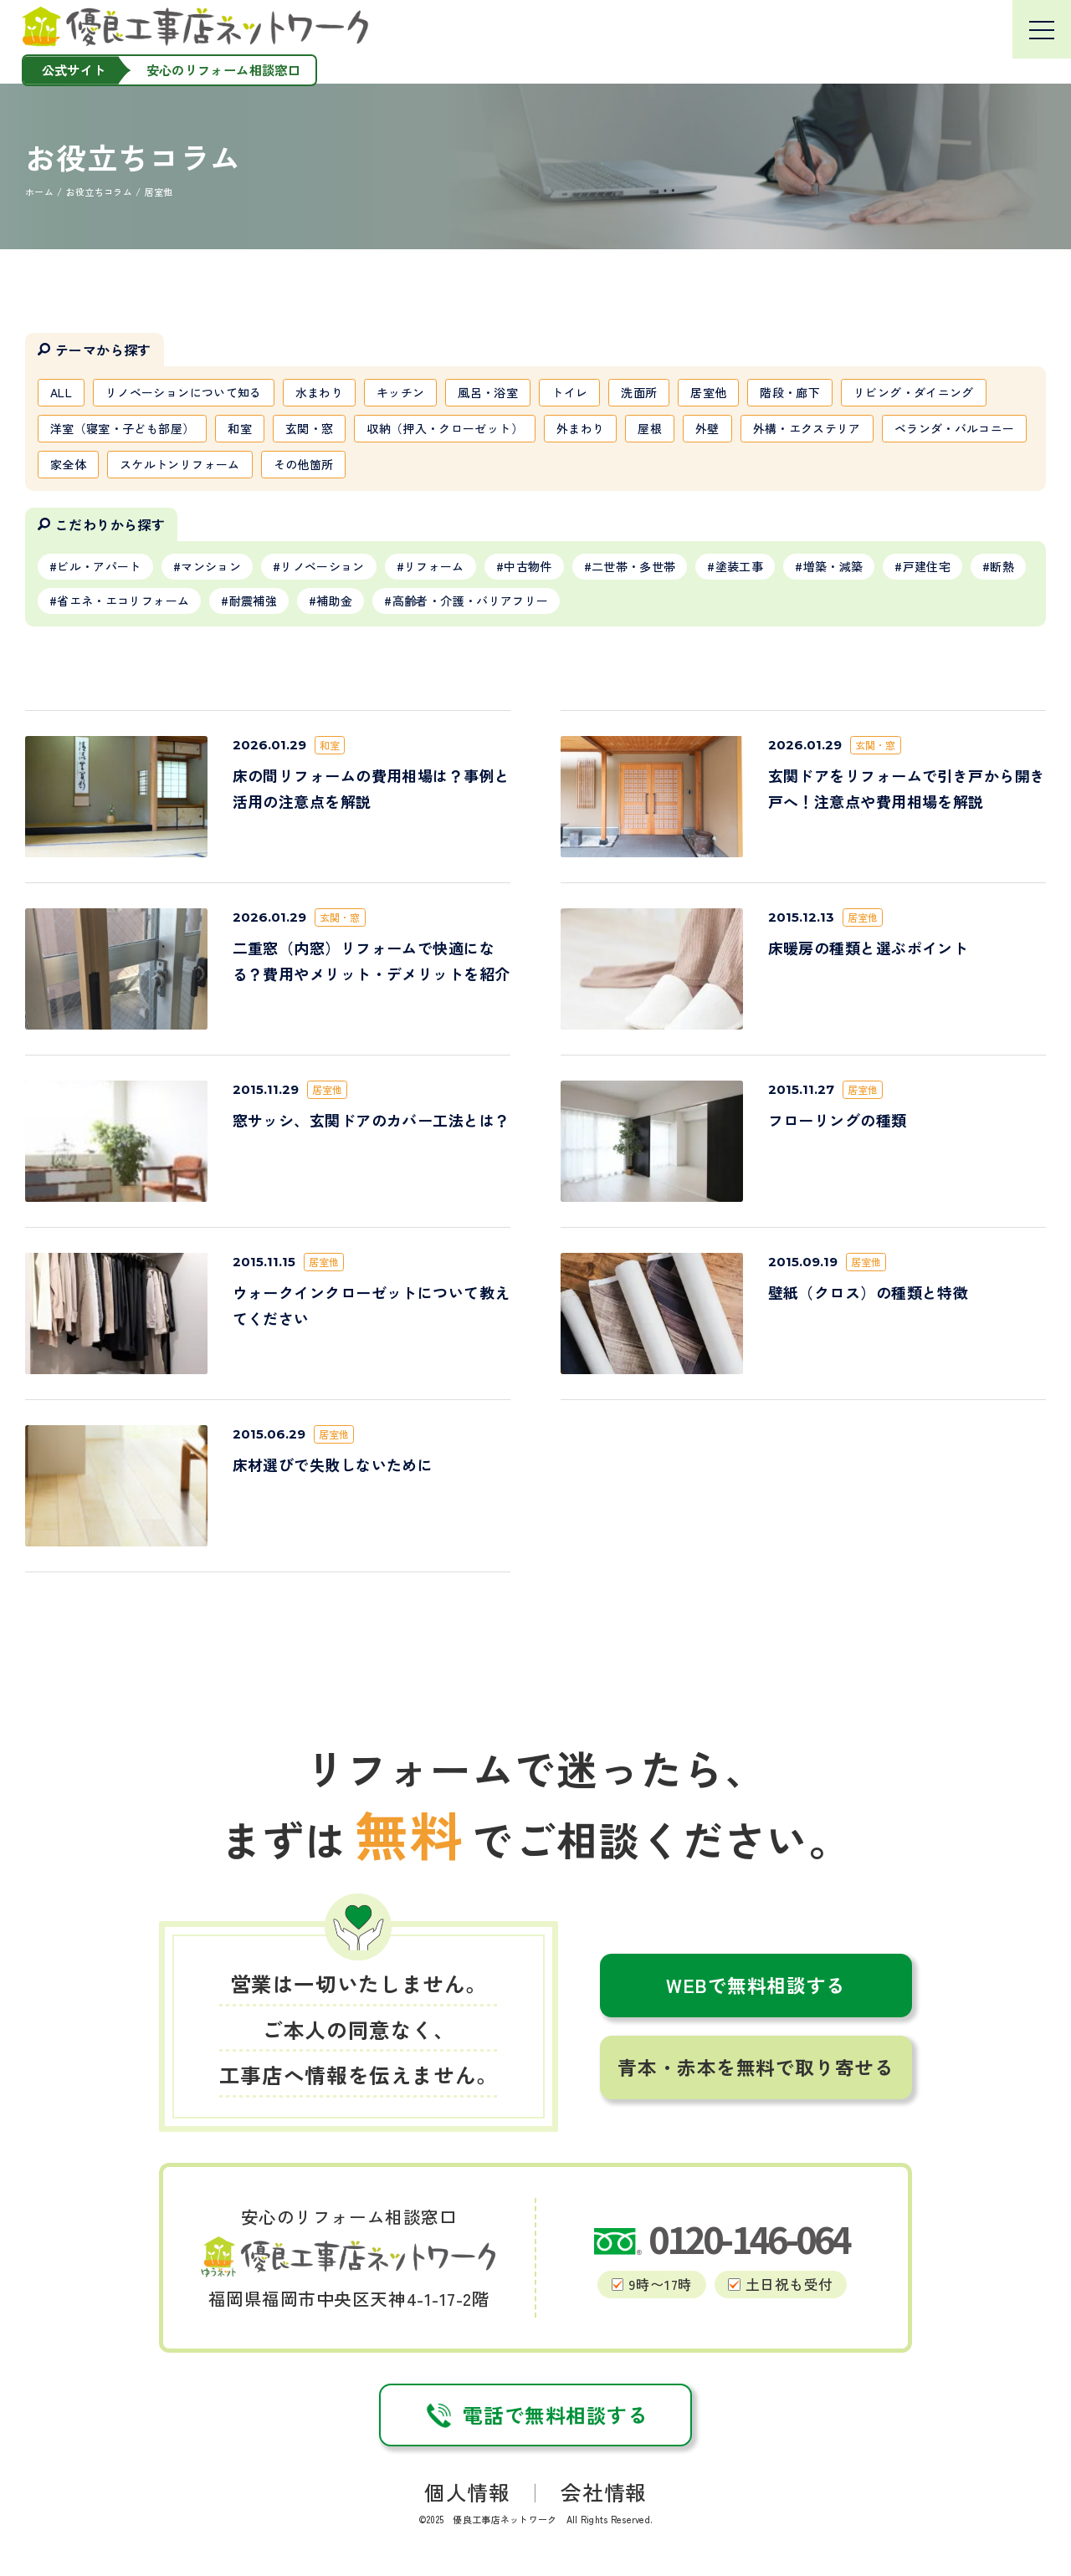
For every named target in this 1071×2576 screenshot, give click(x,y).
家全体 (68, 464)
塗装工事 (739, 566)
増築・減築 (833, 566)
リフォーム (434, 566)
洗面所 (639, 392)
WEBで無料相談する (756, 1985)
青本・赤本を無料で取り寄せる (755, 2067)
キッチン (400, 392)
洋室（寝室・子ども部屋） (122, 428)
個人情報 (467, 2491)
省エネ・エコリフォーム (123, 600)
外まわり (580, 428)
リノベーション (322, 566)
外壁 (707, 428)
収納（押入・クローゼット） (444, 428)
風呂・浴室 (488, 392)
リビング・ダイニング (913, 392)
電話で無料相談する (535, 2415)
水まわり (319, 392)
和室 (240, 428)
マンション (211, 566)
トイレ (569, 392)
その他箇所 (304, 464)
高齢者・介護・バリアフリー (470, 600)
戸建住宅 (927, 566)
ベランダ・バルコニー (954, 428)
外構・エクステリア (807, 428)
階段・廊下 (790, 392)
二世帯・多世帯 (633, 566)
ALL (61, 392)
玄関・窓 (309, 428)
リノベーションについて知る (183, 392)
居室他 (708, 392)
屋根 (650, 428)
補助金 (334, 600)
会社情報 (603, 2491)
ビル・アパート (99, 566)
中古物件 (527, 566)
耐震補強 (253, 600)
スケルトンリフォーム (180, 464)
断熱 (1002, 566)
